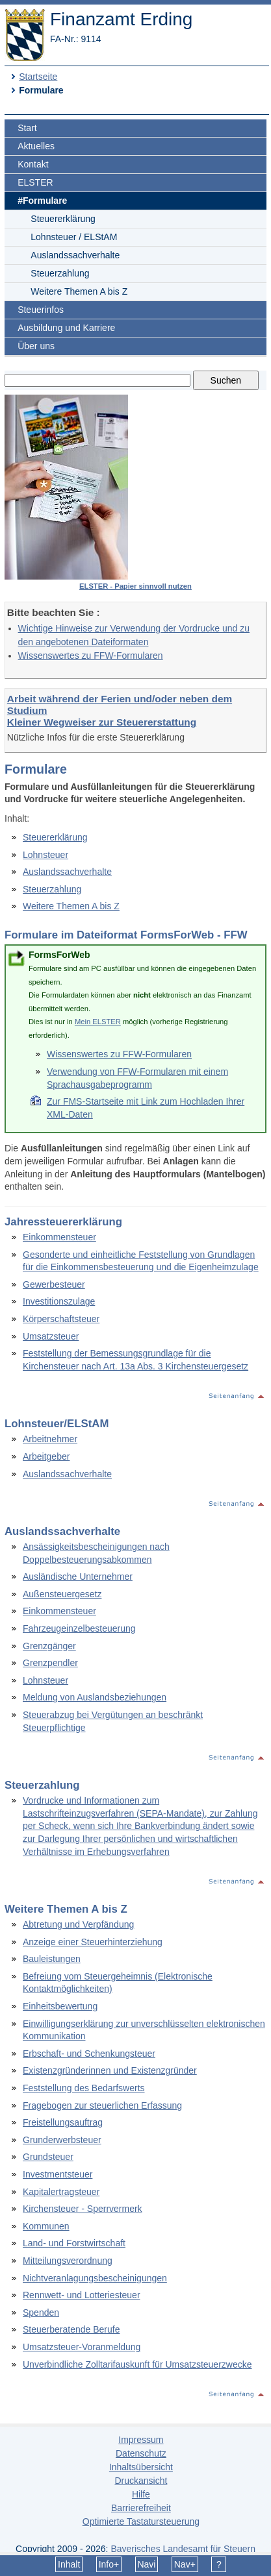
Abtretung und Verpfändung (78, 1924)
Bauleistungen (52, 1959)
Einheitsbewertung (60, 2006)
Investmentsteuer (57, 2174)
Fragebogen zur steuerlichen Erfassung (102, 2105)
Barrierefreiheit (141, 2508)
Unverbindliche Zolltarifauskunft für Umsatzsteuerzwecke (137, 2364)
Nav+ (185, 2564)
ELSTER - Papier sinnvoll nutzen (135, 586)
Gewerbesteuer (54, 1284)
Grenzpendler (50, 1663)
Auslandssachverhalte (75, 255)
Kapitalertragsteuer (61, 2192)
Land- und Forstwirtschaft (74, 2243)
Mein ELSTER (98, 1021)
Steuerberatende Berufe (71, 2329)
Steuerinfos (41, 309)
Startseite (38, 76)
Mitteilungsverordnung (67, 2260)
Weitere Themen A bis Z (79, 291)
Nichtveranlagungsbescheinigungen (95, 2278)
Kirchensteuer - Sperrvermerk (82, 2208)
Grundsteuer (48, 2157)
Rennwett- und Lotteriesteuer (81, 2295)
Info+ (109, 2564)
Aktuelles (36, 146)
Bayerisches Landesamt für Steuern (182, 2549)
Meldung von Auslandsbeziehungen (94, 1697)
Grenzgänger (49, 1646)
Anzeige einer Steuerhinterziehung (92, 1942)
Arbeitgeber (46, 1456)
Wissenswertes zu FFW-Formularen (90, 655)
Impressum (140, 2440)
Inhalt (69, 2564)
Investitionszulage (59, 1301)
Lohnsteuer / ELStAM (74, 237)
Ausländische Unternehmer (78, 1576)
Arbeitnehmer (50, 1439)
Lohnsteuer (45, 855)
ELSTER (35, 182)
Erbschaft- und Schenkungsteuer (89, 2053)
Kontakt (33, 164)
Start (27, 128)
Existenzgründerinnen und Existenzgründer (110, 2070)
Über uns (36, 346)
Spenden (41, 2312)
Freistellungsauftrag (63, 2122)
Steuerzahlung (60, 273)
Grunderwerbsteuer (62, 2140)
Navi (146, 2564)
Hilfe (141, 2494)
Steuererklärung (63, 219)
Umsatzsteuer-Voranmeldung (81, 2347)
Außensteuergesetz (62, 1594)
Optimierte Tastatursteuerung (141, 2521)
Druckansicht (140, 2480)
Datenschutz (141, 2453)
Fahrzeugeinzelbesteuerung (79, 1628)
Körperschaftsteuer (61, 1319)
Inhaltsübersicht (141, 2467)
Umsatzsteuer (51, 1336)
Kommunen (46, 2226)
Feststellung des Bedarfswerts (84, 2088)
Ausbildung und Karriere (66, 328)
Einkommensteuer (59, 1237)
